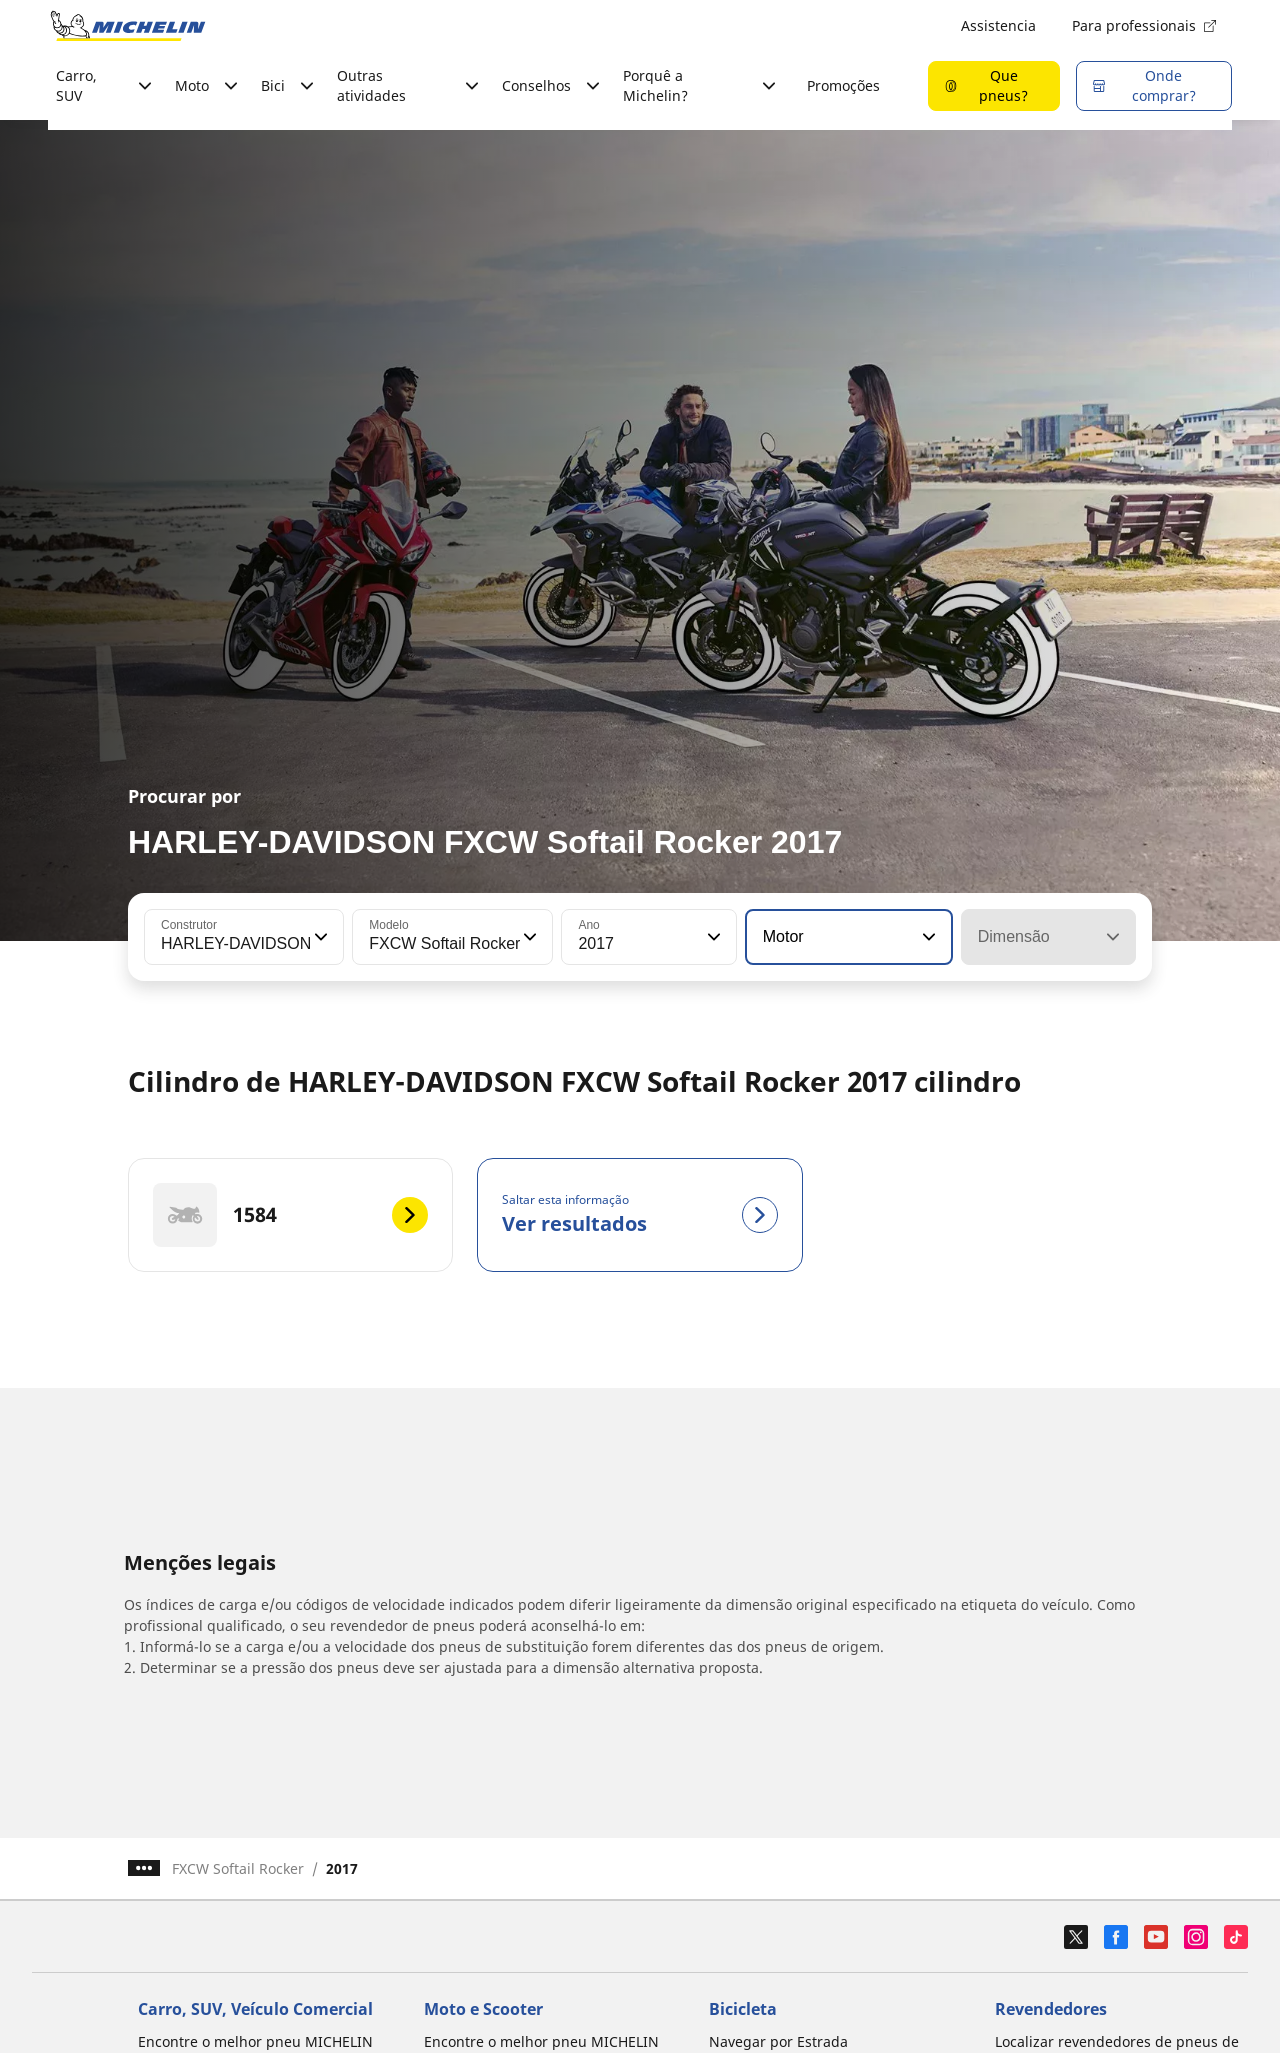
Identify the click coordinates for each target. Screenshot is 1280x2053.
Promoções (843, 85)
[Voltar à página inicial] (128, 26)
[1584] (290, 1215)
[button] (319, 937)
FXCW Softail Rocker (238, 1868)
